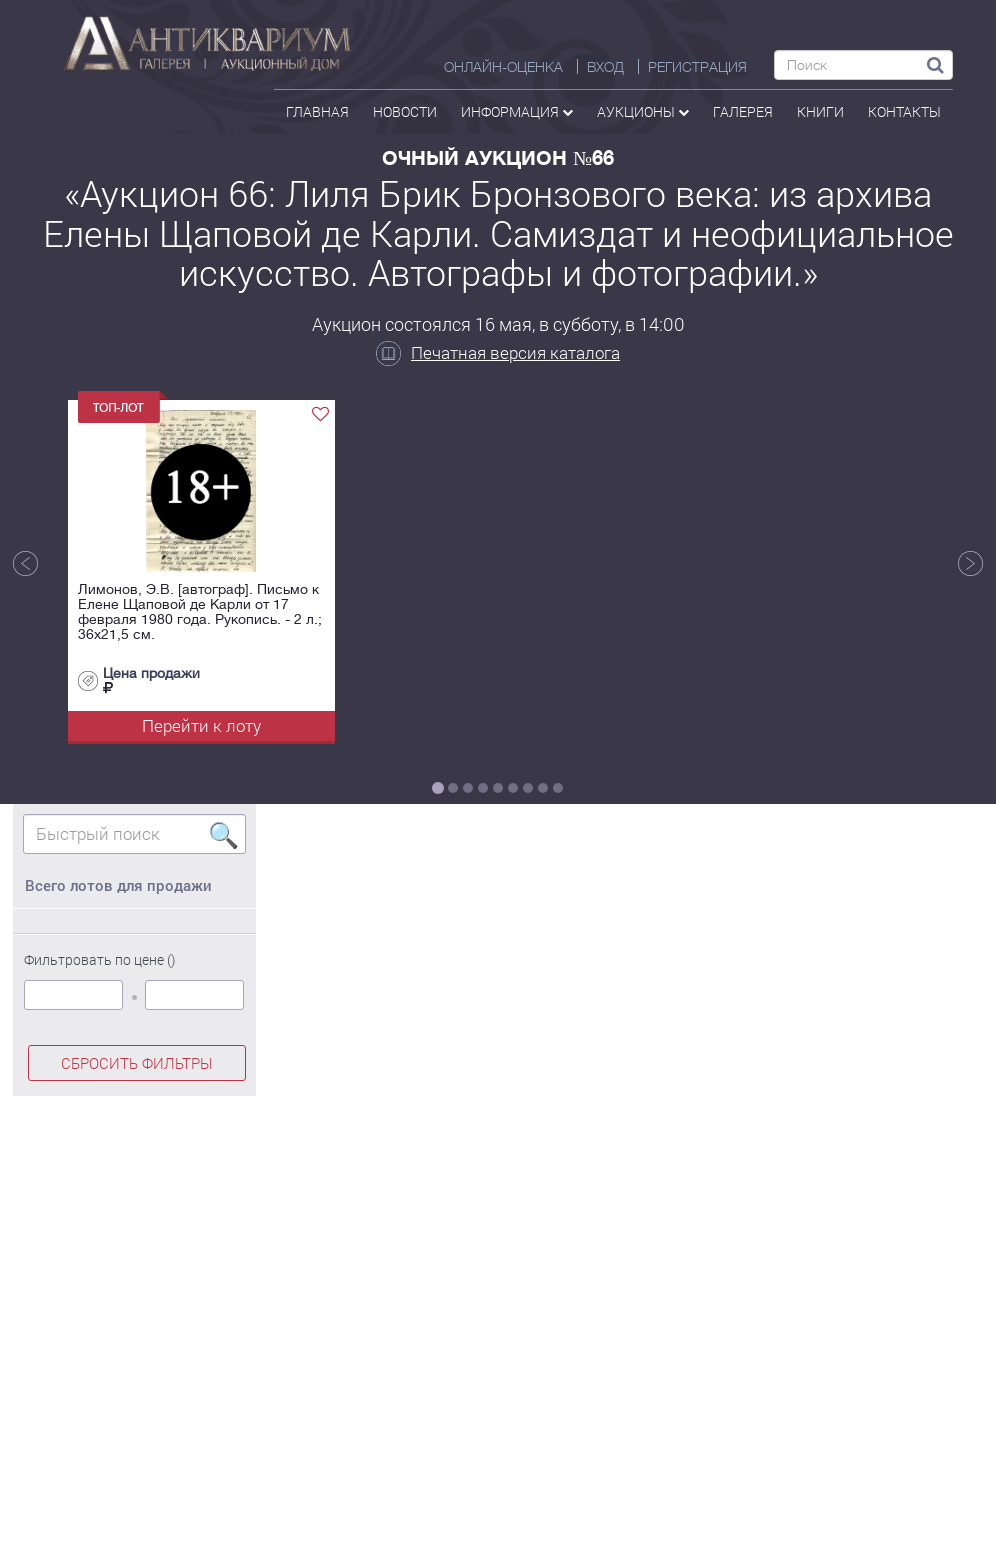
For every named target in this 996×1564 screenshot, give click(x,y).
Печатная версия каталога (498, 352)
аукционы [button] (643, 111)
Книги (820, 111)
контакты (904, 111)
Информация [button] (517, 111)
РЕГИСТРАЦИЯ (697, 67)
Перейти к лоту (201, 725)
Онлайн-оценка (503, 67)
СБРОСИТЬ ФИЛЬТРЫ (137, 1063)
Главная (317, 111)
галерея (743, 111)
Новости (405, 111)
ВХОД (605, 67)
